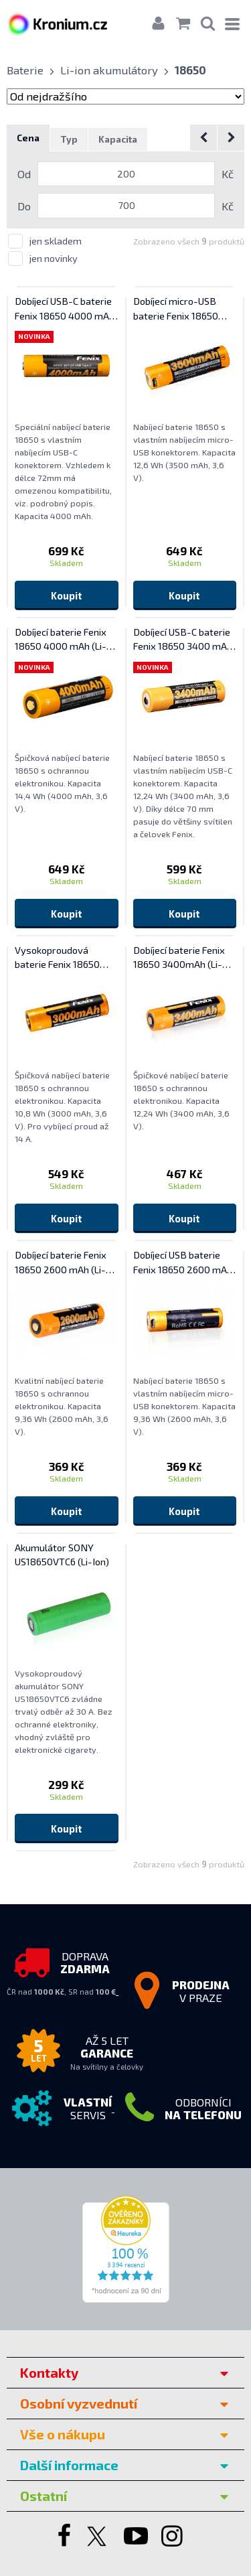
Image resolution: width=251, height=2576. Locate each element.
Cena (28, 138)
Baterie (25, 69)
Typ (69, 139)
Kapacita (117, 139)
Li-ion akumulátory (109, 69)
